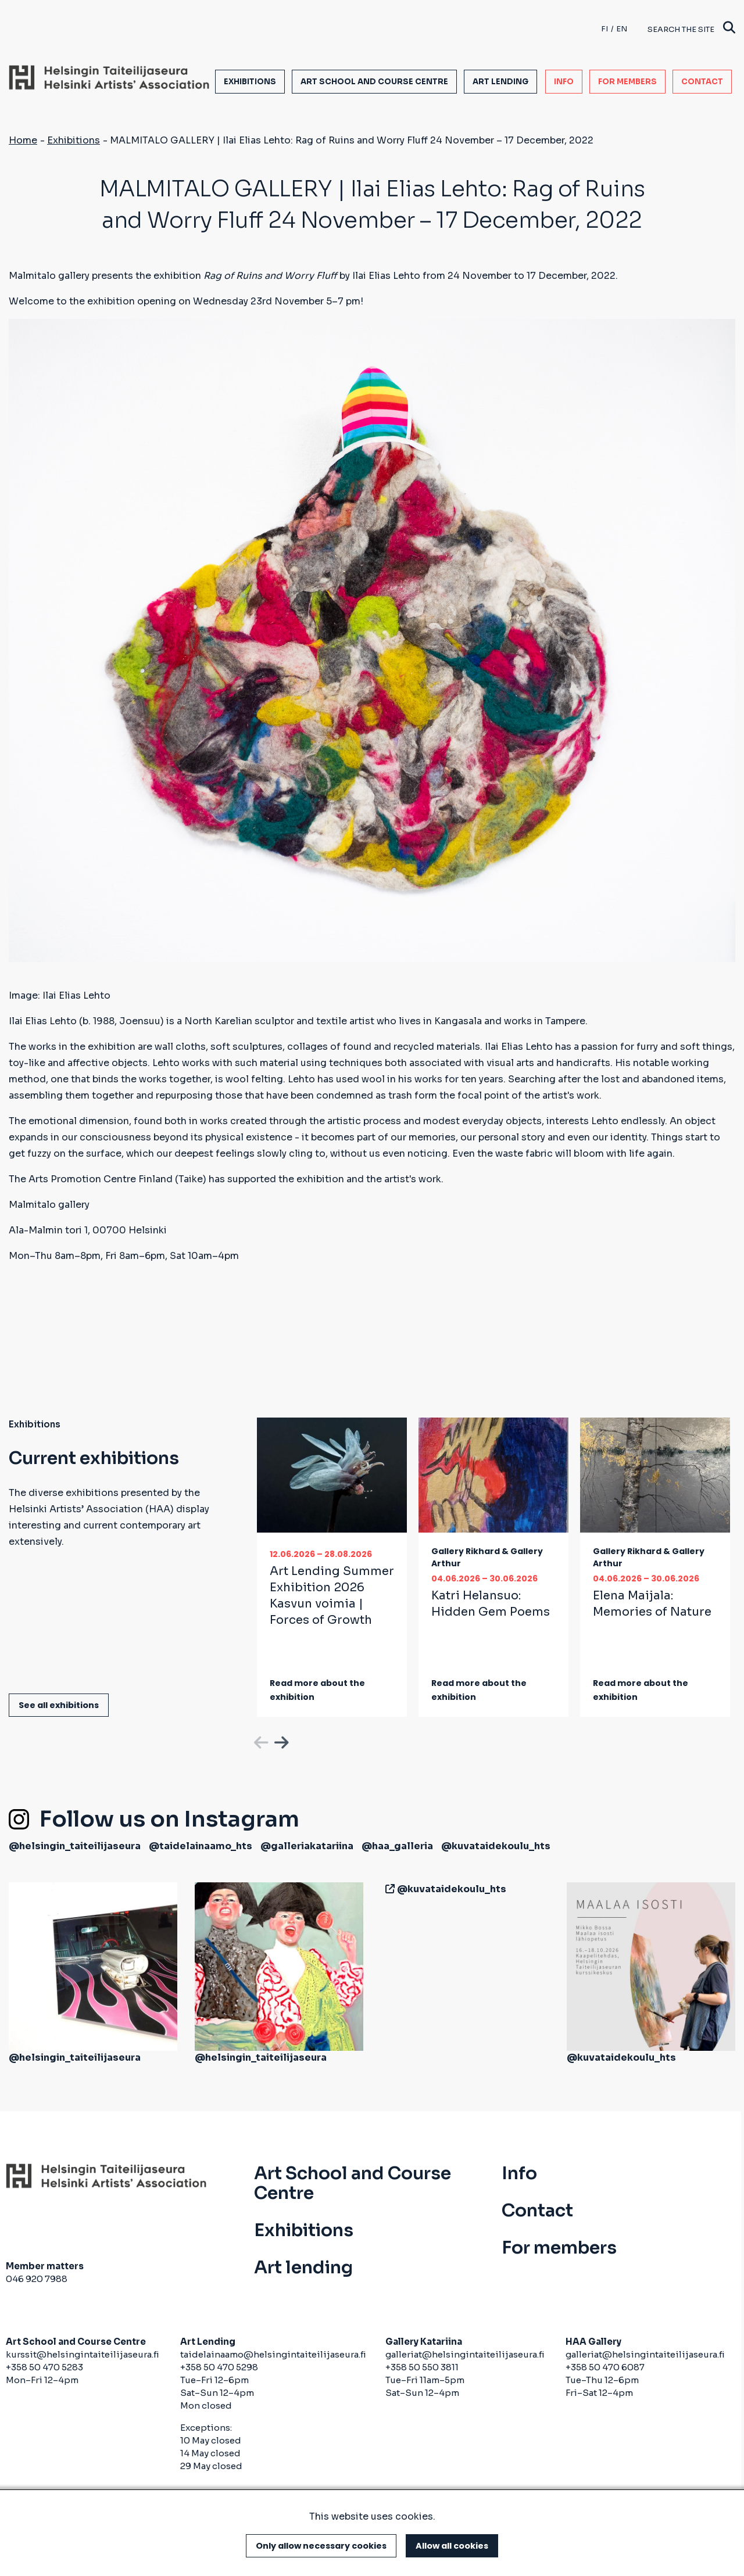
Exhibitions (250, 82)
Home (23, 140)
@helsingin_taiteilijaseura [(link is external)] (75, 1846)
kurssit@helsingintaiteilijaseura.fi (83, 2354)
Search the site (691, 28)
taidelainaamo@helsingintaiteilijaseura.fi (273, 2354)
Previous (260, 1740)
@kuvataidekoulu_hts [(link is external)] (495, 1846)
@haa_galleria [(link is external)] (397, 1846)
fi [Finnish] (604, 29)
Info (564, 82)
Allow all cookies (452, 2546)
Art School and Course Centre (374, 82)
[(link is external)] (388, 1889)
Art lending (500, 82)
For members (627, 82)
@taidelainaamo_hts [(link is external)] (200, 1846)
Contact (702, 82)
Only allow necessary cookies (321, 2546)
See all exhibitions (59, 1705)
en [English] (621, 29)
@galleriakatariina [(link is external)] (306, 1846)
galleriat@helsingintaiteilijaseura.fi (465, 2354)
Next (280, 1740)
